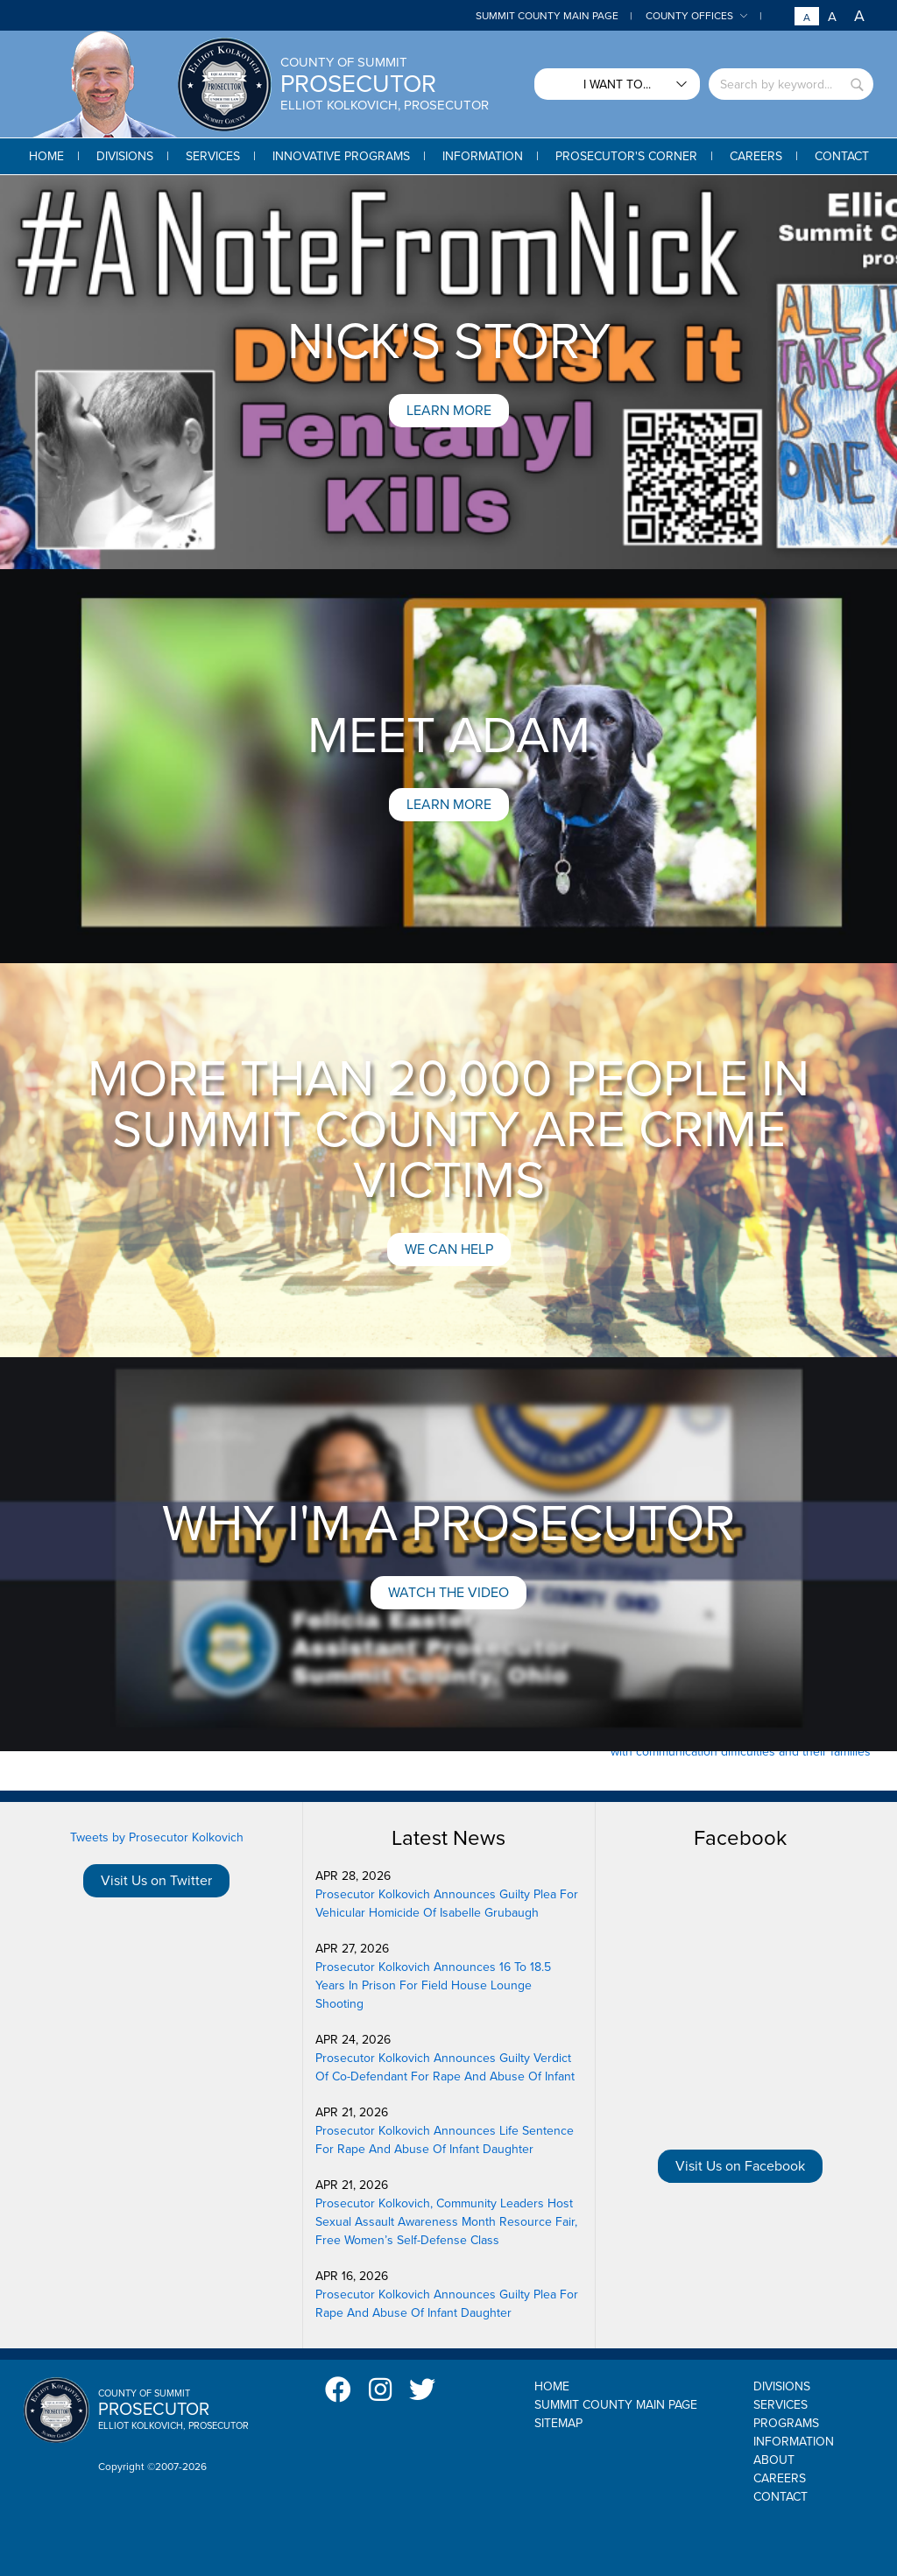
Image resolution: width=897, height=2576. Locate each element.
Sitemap (558, 2423)
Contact (780, 2496)
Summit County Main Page (547, 16)
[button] (124, 156)
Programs (786, 2423)
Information (793, 2441)
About (774, 2460)
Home (551, 2386)
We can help (449, 1249)
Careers (779, 2478)
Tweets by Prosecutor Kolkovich (157, 1837)
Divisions (781, 2386)
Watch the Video (448, 1592)
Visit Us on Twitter (156, 1881)
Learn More (448, 410)
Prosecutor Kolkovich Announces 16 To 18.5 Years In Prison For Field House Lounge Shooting (433, 1985)
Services (780, 2404)
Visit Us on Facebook (740, 2166)
